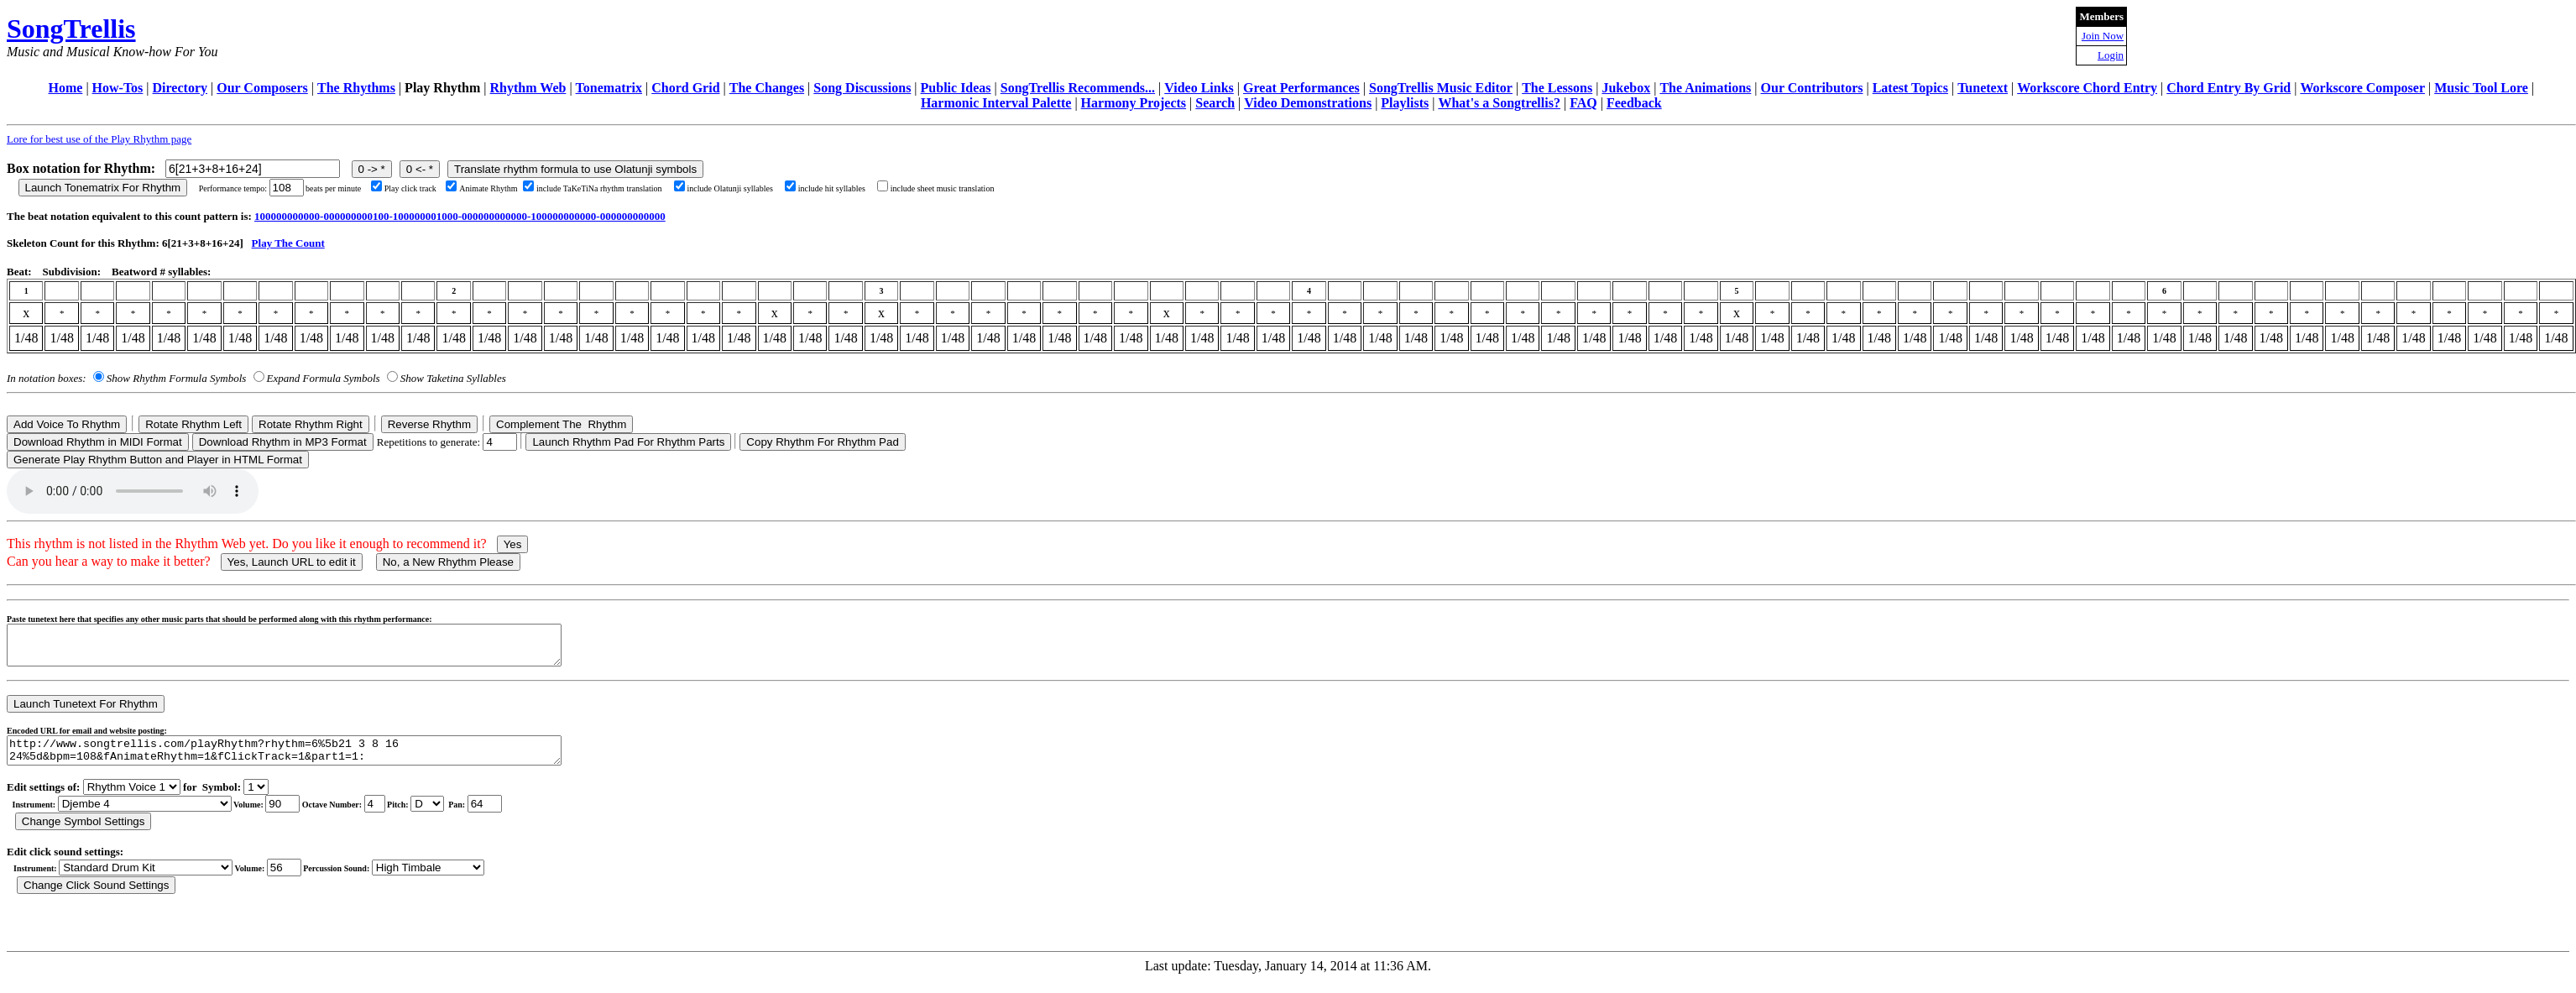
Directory (180, 88)
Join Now (2103, 35)
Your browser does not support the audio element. (133, 491)
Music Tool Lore (2481, 88)
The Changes (766, 88)
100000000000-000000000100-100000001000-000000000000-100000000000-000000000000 (460, 216)
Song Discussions (862, 88)
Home (66, 88)
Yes (513, 544)
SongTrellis (71, 28)
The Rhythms (356, 88)
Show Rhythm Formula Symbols (176, 378)
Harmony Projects (1133, 103)
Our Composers (262, 88)
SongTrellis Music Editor (1441, 88)
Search (1215, 103)
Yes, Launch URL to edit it (291, 562)
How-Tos (118, 88)
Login (2111, 55)
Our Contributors (1812, 88)
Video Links (1199, 88)
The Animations (1705, 88)
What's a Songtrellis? (1499, 103)
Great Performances (1301, 88)
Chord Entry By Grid (2228, 88)
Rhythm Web (528, 88)
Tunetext (1982, 88)
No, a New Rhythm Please (448, 562)
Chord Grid (685, 88)
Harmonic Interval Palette (996, 103)
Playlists (1405, 103)
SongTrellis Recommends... (1078, 88)
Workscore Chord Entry (2087, 88)
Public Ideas (956, 88)
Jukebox (1626, 88)
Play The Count (288, 243)
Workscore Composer (2362, 88)
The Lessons (1557, 88)
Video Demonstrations (1308, 103)
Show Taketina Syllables (453, 378)
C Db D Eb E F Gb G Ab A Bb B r (427, 816)
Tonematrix (609, 88)
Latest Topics (1910, 88)
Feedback (1634, 103)
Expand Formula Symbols (323, 378)
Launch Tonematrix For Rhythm (103, 187)
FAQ (1583, 103)
